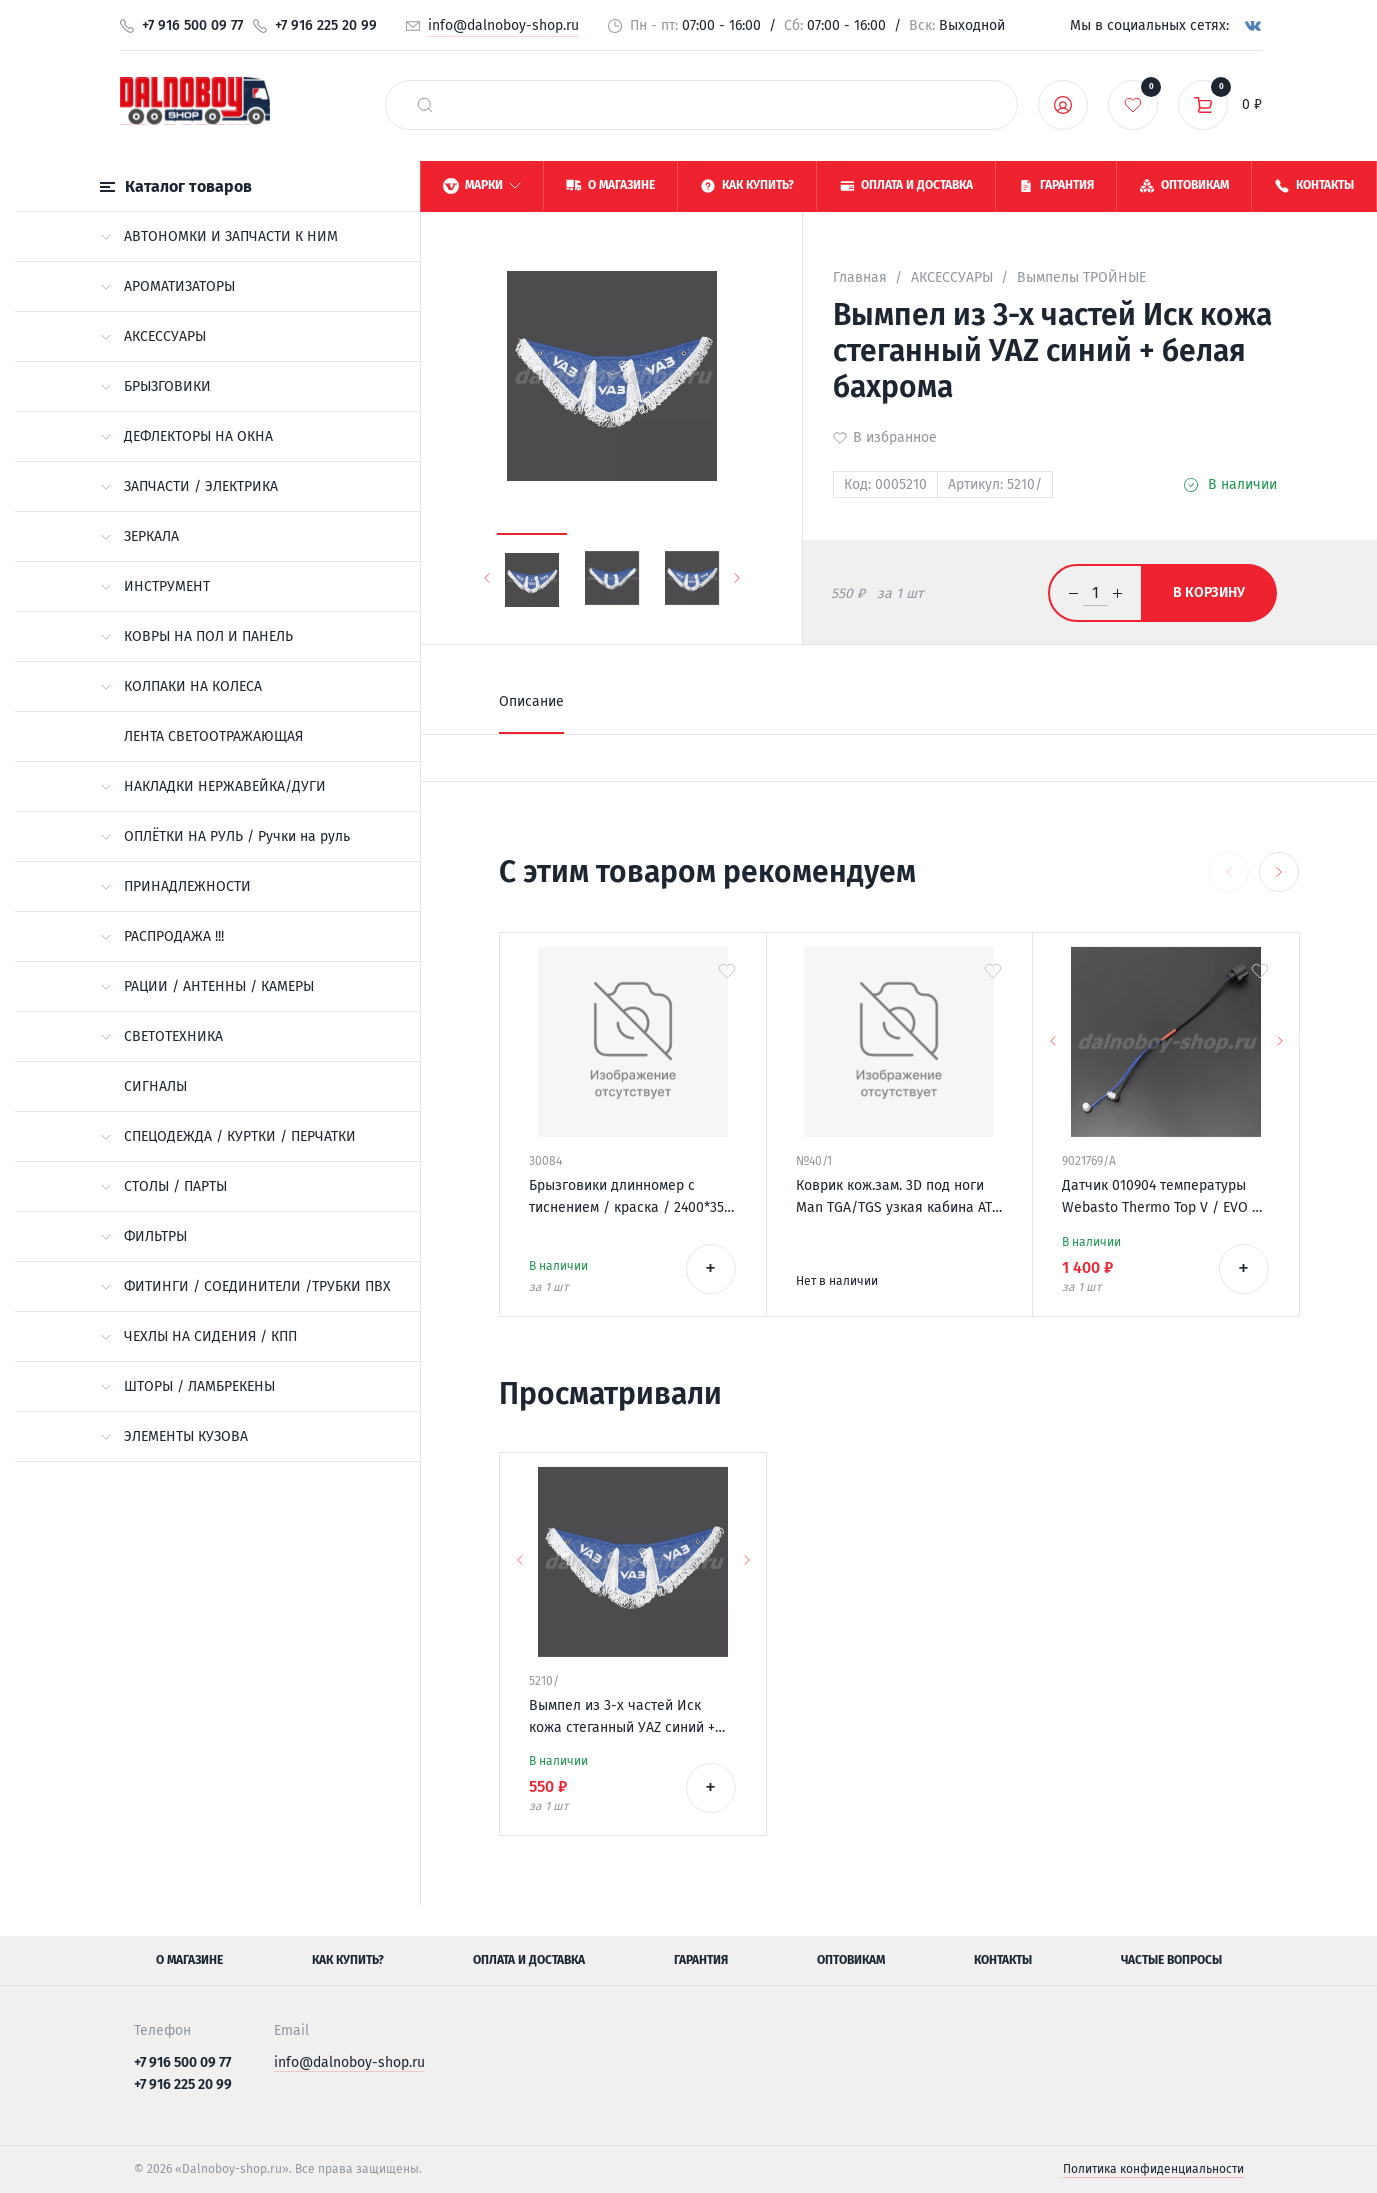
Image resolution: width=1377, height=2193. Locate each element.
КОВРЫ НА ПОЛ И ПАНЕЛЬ (196, 636)
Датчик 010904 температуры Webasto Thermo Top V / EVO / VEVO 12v (1160, 1198)
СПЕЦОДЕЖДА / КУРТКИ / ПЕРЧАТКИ (228, 1136)
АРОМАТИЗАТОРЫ (167, 286)
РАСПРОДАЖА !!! (162, 936)
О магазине (189, 1960)
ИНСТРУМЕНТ (155, 586)
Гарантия (701, 1960)
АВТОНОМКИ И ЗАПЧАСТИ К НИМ (219, 236)
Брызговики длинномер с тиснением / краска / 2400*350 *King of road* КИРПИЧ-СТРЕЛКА (630, 1198)
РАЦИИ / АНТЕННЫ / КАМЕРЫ (207, 986)
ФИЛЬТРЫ (143, 1236)
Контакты (1003, 1960)
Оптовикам (851, 1960)
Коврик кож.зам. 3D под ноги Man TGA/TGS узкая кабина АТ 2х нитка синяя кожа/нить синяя (894, 1198)
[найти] (425, 105)
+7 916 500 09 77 (192, 25)
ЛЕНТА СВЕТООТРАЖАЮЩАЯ (213, 736)
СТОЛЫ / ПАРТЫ (163, 1186)
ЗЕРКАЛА (139, 536)
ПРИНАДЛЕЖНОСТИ (175, 886)
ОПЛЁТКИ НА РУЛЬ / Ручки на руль (225, 836)
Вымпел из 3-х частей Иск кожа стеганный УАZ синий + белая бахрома (622, 1718)
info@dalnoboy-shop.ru (503, 25)
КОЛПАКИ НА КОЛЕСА (181, 686)
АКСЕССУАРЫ (153, 336)
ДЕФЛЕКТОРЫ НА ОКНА (186, 436)
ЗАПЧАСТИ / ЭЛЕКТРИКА (189, 486)
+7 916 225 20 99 (326, 25)
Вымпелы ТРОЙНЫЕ (1081, 277)
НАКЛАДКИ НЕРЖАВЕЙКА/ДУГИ (213, 786)
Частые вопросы (1171, 1960)
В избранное (895, 437)
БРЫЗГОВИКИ (155, 386)
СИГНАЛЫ (155, 1086)
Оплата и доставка (529, 1960)
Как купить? (348, 1960)
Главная (860, 277)
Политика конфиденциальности (1153, 2169)
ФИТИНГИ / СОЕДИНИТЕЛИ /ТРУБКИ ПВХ (245, 1286)
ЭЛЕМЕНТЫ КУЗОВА (174, 1436)
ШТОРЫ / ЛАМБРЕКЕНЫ (187, 1386)
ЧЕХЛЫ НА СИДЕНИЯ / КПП (198, 1336)
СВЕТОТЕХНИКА (161, 1036)
